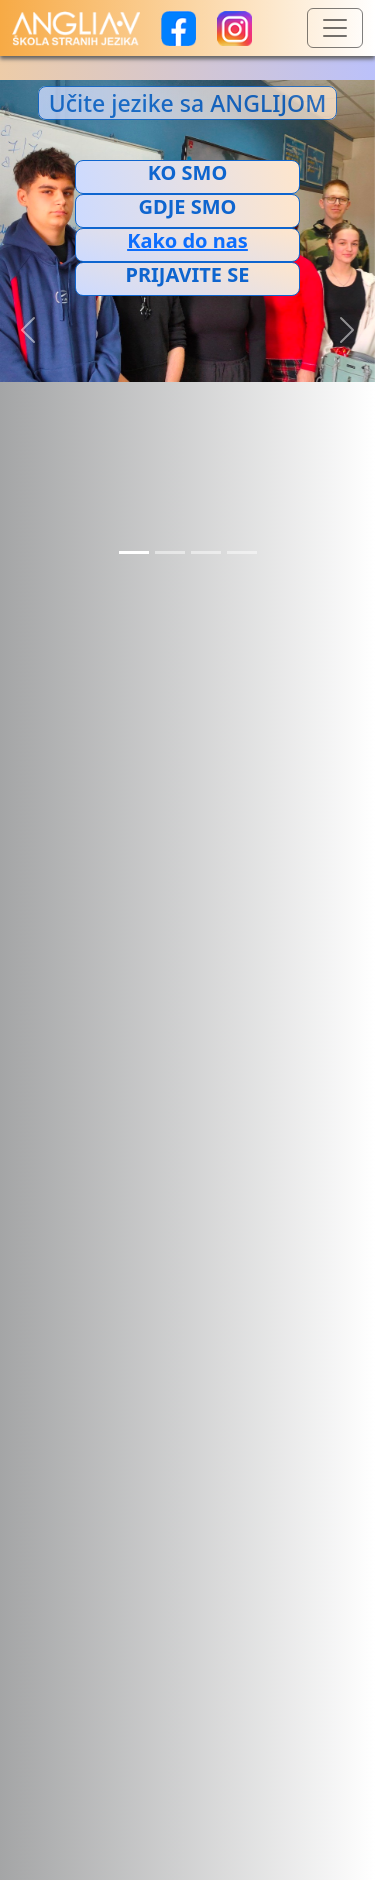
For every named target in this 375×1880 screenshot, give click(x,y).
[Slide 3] (206, 552)
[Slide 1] (134, 552)
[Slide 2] (170, 552)
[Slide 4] (242, 552)
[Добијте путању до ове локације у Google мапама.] (187, 241)
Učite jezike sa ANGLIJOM (188, 103)
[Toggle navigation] (335, 28)
